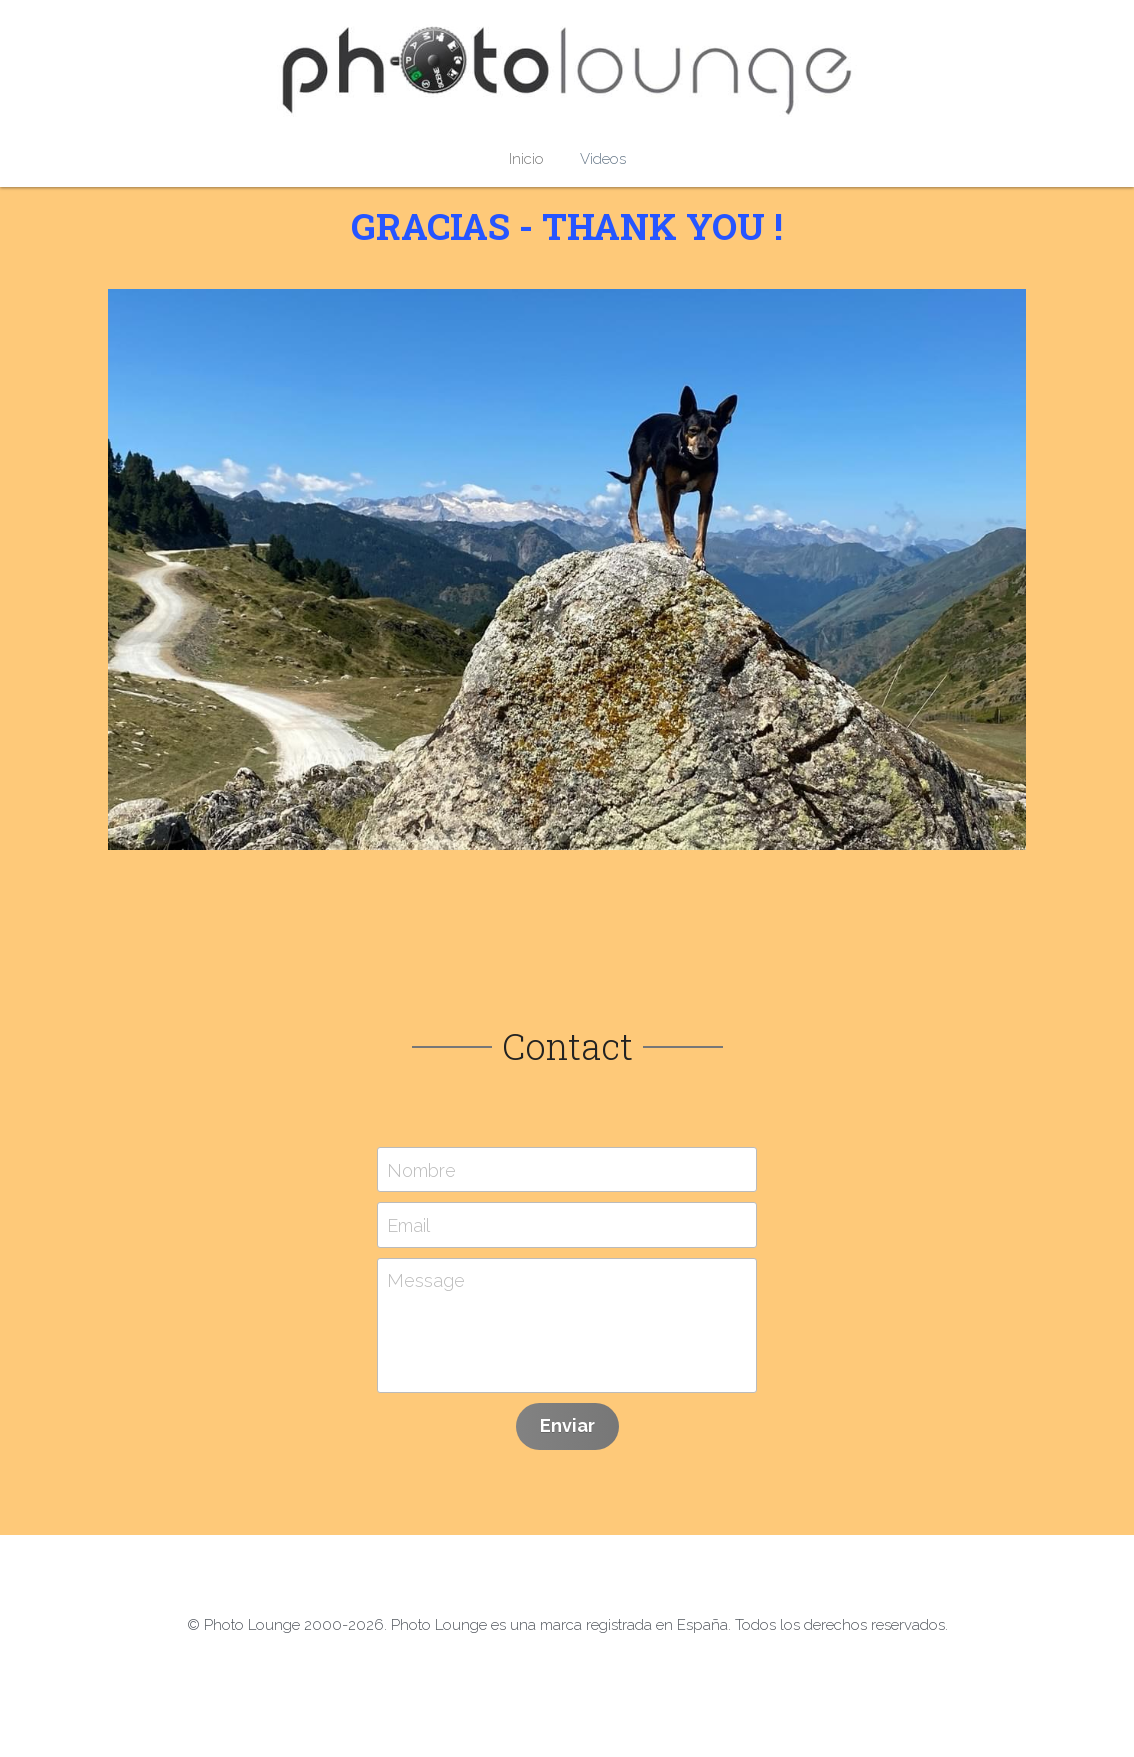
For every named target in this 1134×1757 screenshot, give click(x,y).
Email (408, 1225)
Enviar (567, 1425)
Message (426, 1280)
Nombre (421, 1169)
